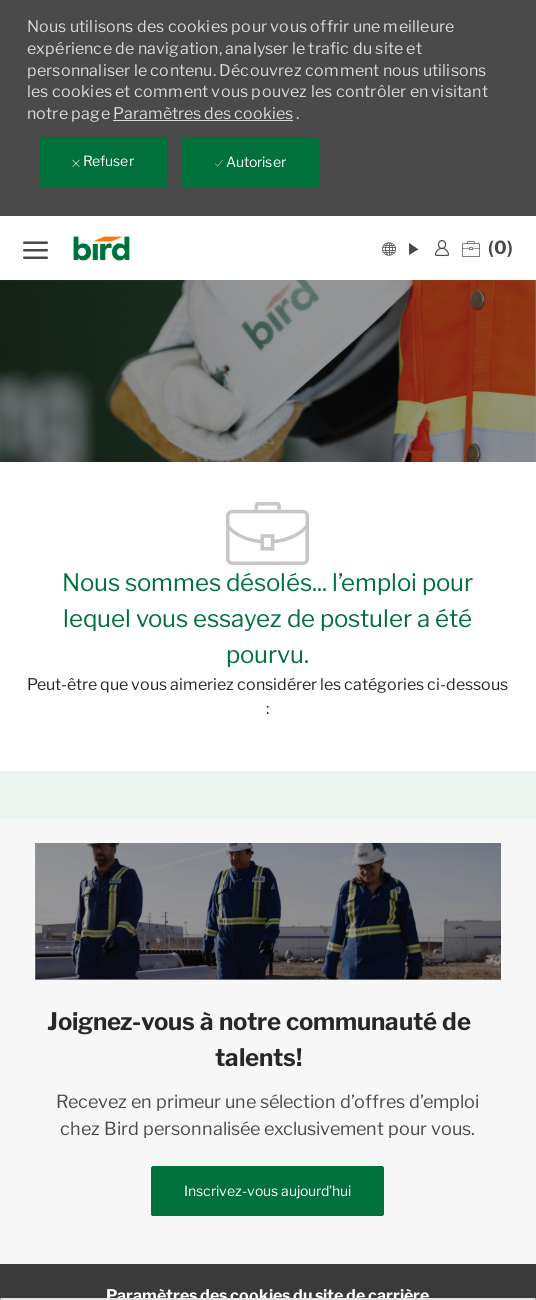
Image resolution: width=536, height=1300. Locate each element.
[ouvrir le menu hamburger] (35, 247)
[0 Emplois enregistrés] (487, 248)
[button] (400, 247)
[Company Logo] (107, 248)
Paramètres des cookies (203, 113)
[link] (442, 248)
